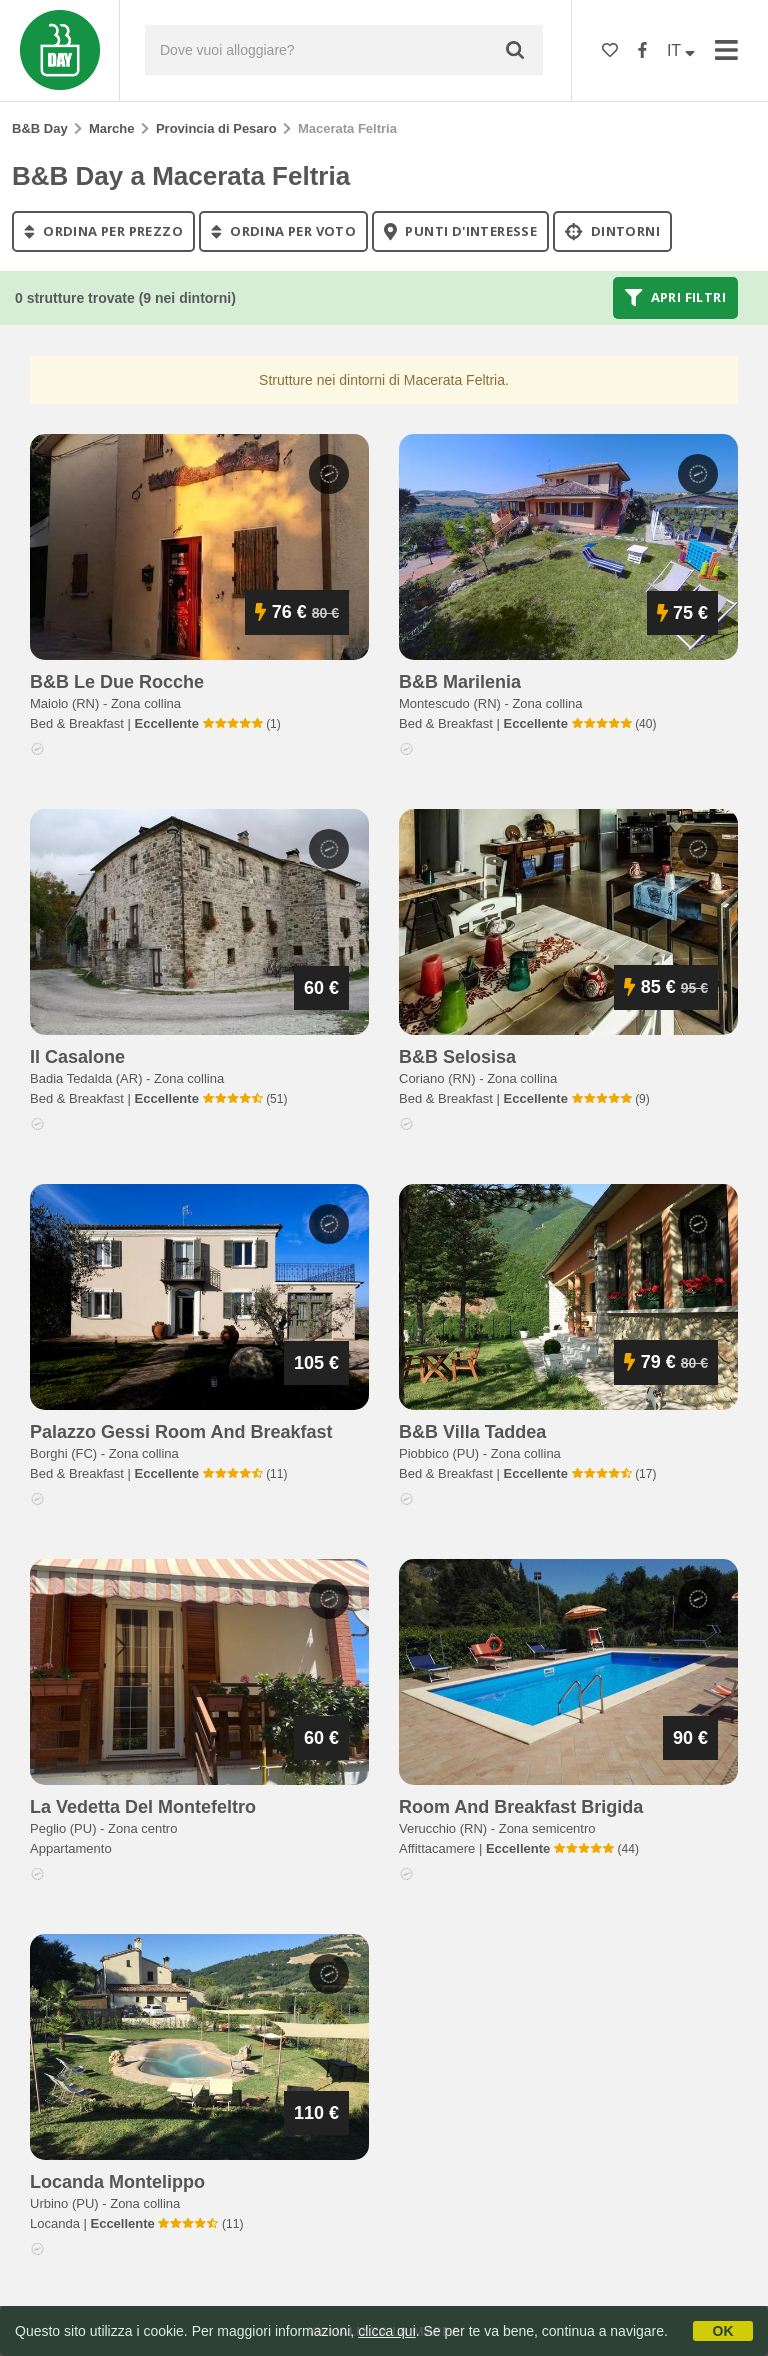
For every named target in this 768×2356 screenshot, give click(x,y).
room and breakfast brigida (521, 1807)
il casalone (77, 1057)
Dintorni (612, 231)
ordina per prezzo (103, 231)
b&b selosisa (457, 1057)
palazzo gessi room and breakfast (181, 1432)
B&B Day (40, 128)
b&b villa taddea (472, 1432)
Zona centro (142, 1828)
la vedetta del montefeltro (143, 1807)
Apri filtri (675, 298)
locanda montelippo (117, 2182)
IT (681, 50)
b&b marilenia (460, 682)
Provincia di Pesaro (216, 128)
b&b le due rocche (117, 682)
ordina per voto (283, 231)
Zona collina (146, 703)
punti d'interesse (460, 231)
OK (723, 2331)
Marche (112, 128)
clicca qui (387, 2331)
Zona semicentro (547, 1828)
